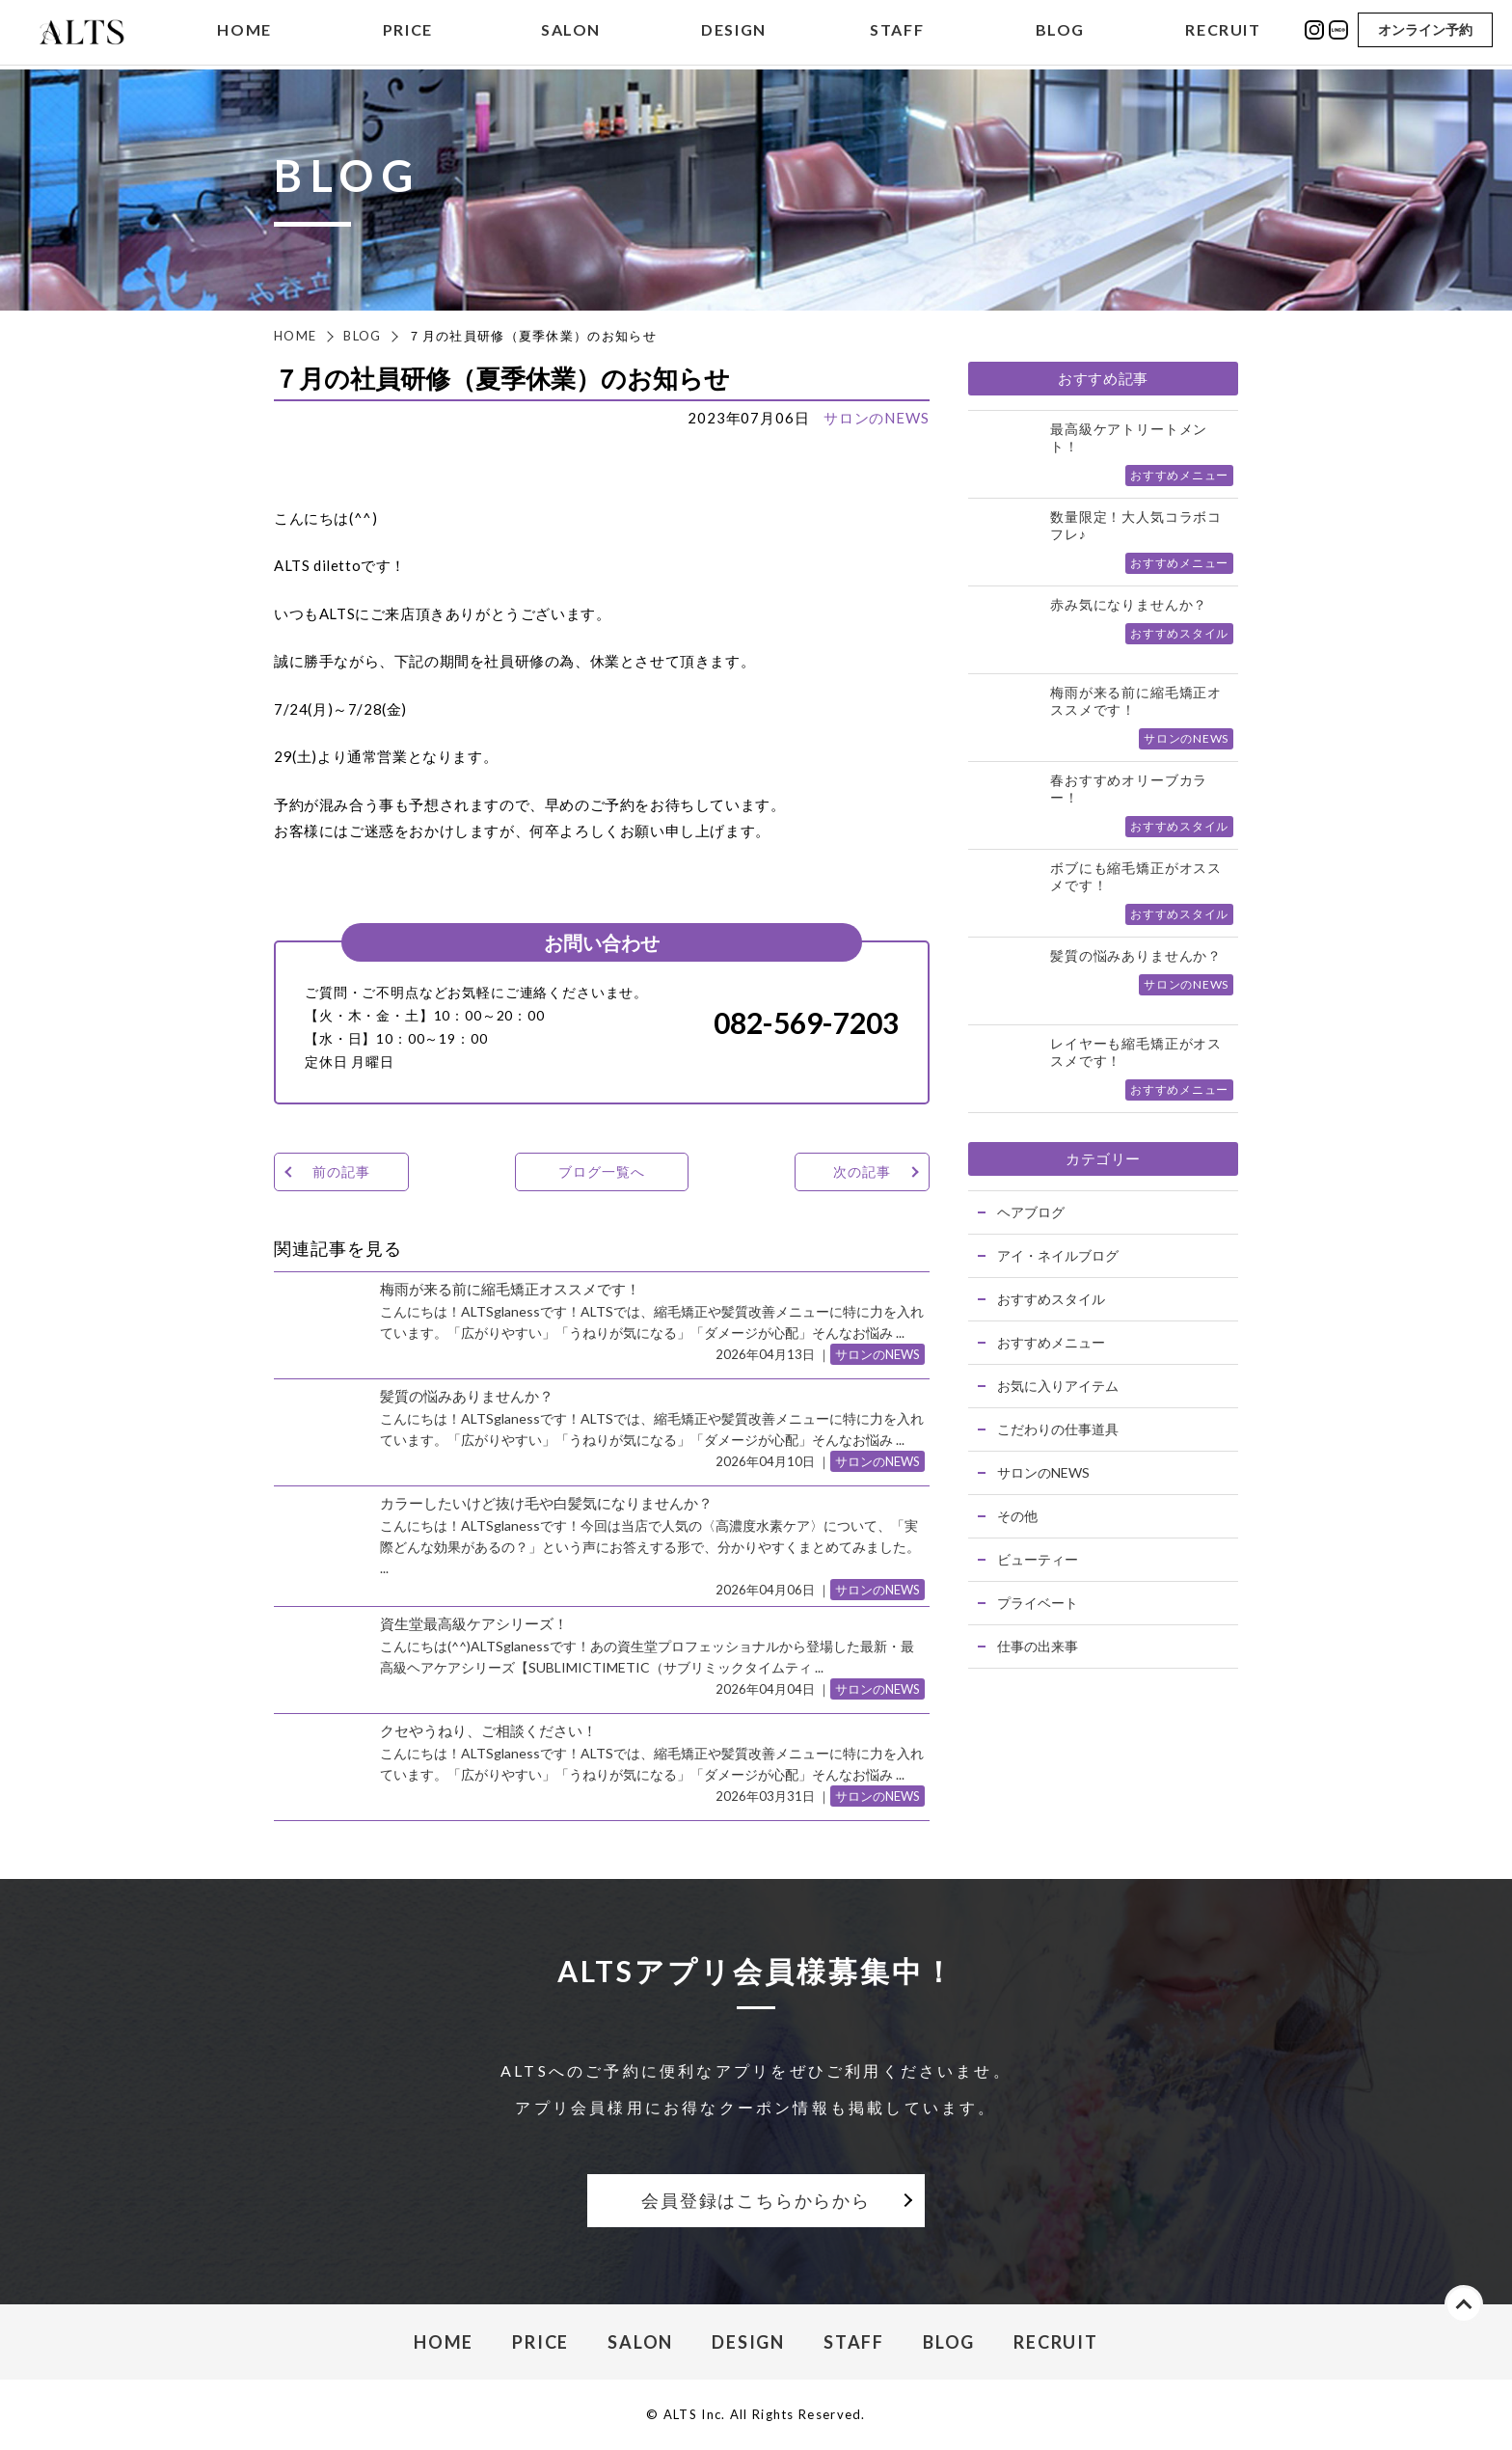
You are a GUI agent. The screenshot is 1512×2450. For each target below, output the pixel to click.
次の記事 (861, 1171)
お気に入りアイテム (1058, 1385)
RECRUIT (1222, 32)
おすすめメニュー (1051, 1342)
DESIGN (734, 32)
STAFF (897, 32)
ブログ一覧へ (601, 1171)
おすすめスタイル (1051, 1299)
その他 (1017, 1516)
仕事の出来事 (1037, 1646)
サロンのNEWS (877, 417)
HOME (244, 32)
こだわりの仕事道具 (1058, 1429)
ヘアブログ (1031, 1212)
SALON (571, 32)
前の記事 (340, 1171)
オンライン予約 (1425, 31)
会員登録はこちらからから (756, 2200)
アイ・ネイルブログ (1058, 1255)
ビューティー (1037, 1559)
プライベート (1037, 1602)
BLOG (1060, 32)
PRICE (408, 32)
